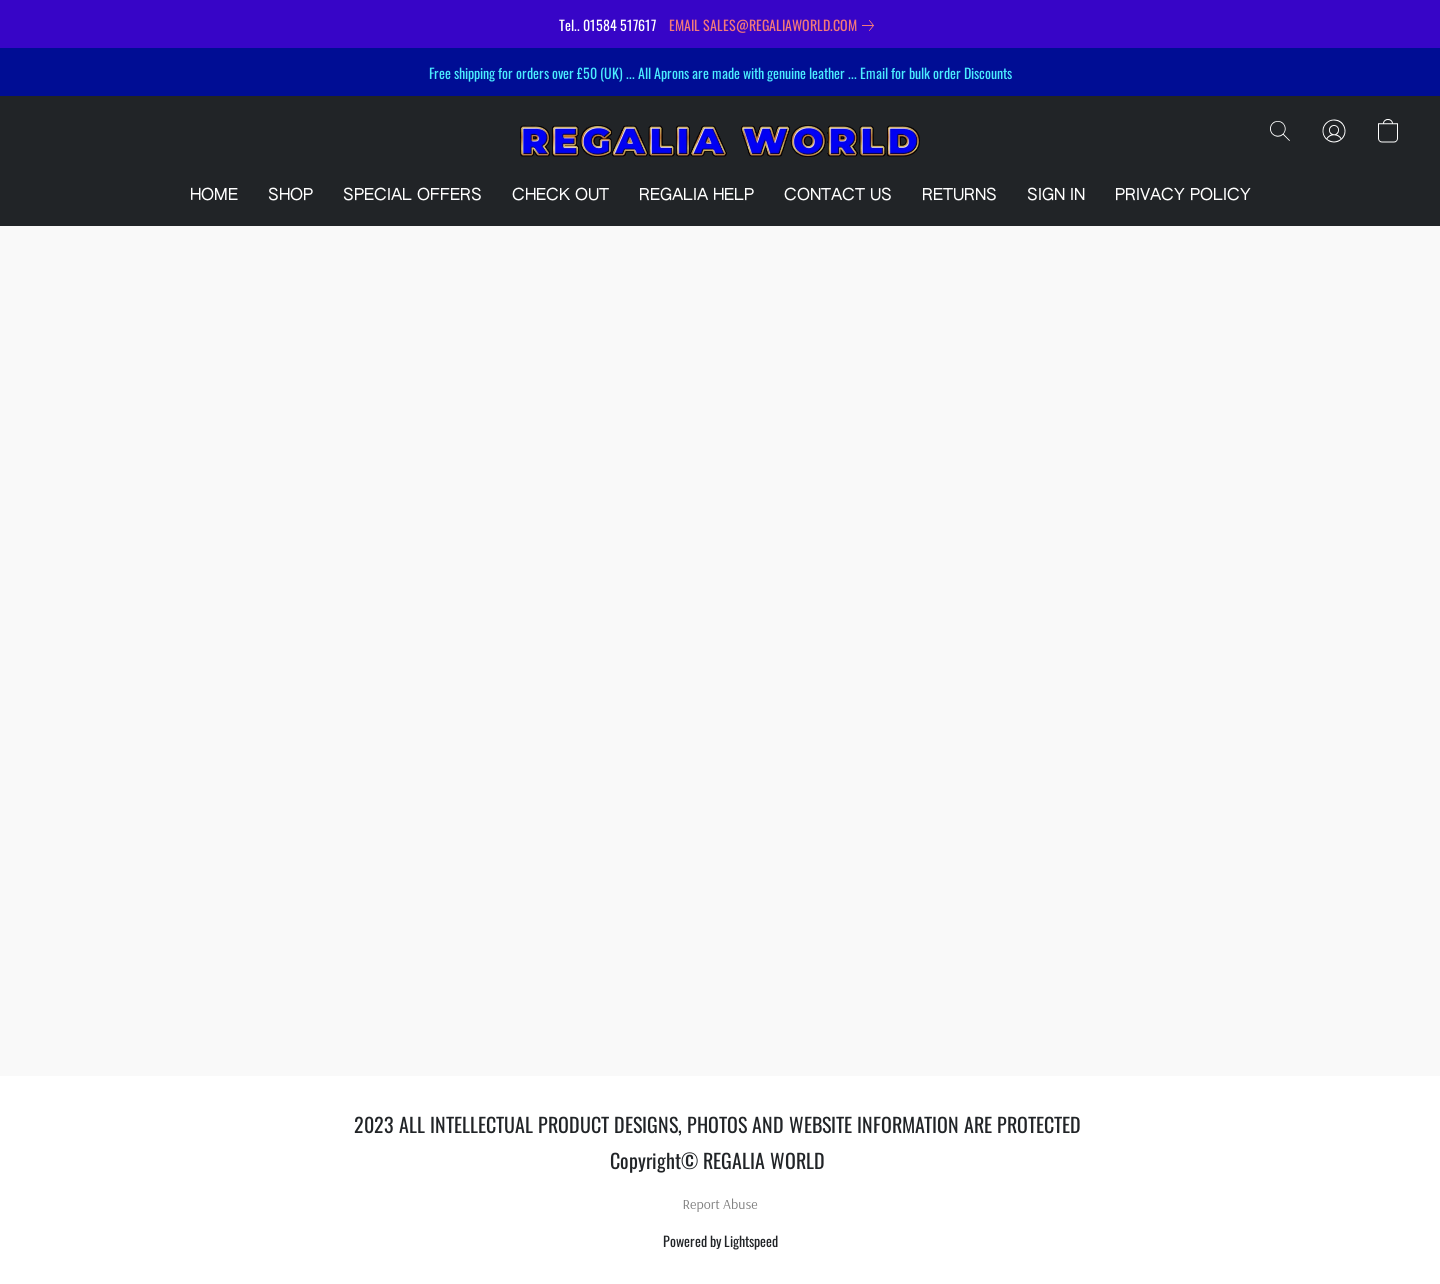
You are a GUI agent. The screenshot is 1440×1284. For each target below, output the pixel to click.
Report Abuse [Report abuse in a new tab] (720, 1204)
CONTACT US (838, 196)
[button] (720, 141)
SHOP (290, 196)
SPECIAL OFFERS (412, 196)
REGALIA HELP (696, 196)
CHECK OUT (560, 196)
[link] (775, 25)
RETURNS (959, 196)
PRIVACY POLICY (1183, 196)
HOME (214, 196)
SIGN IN (1056, 196)
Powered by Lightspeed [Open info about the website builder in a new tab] (720, 1240)
